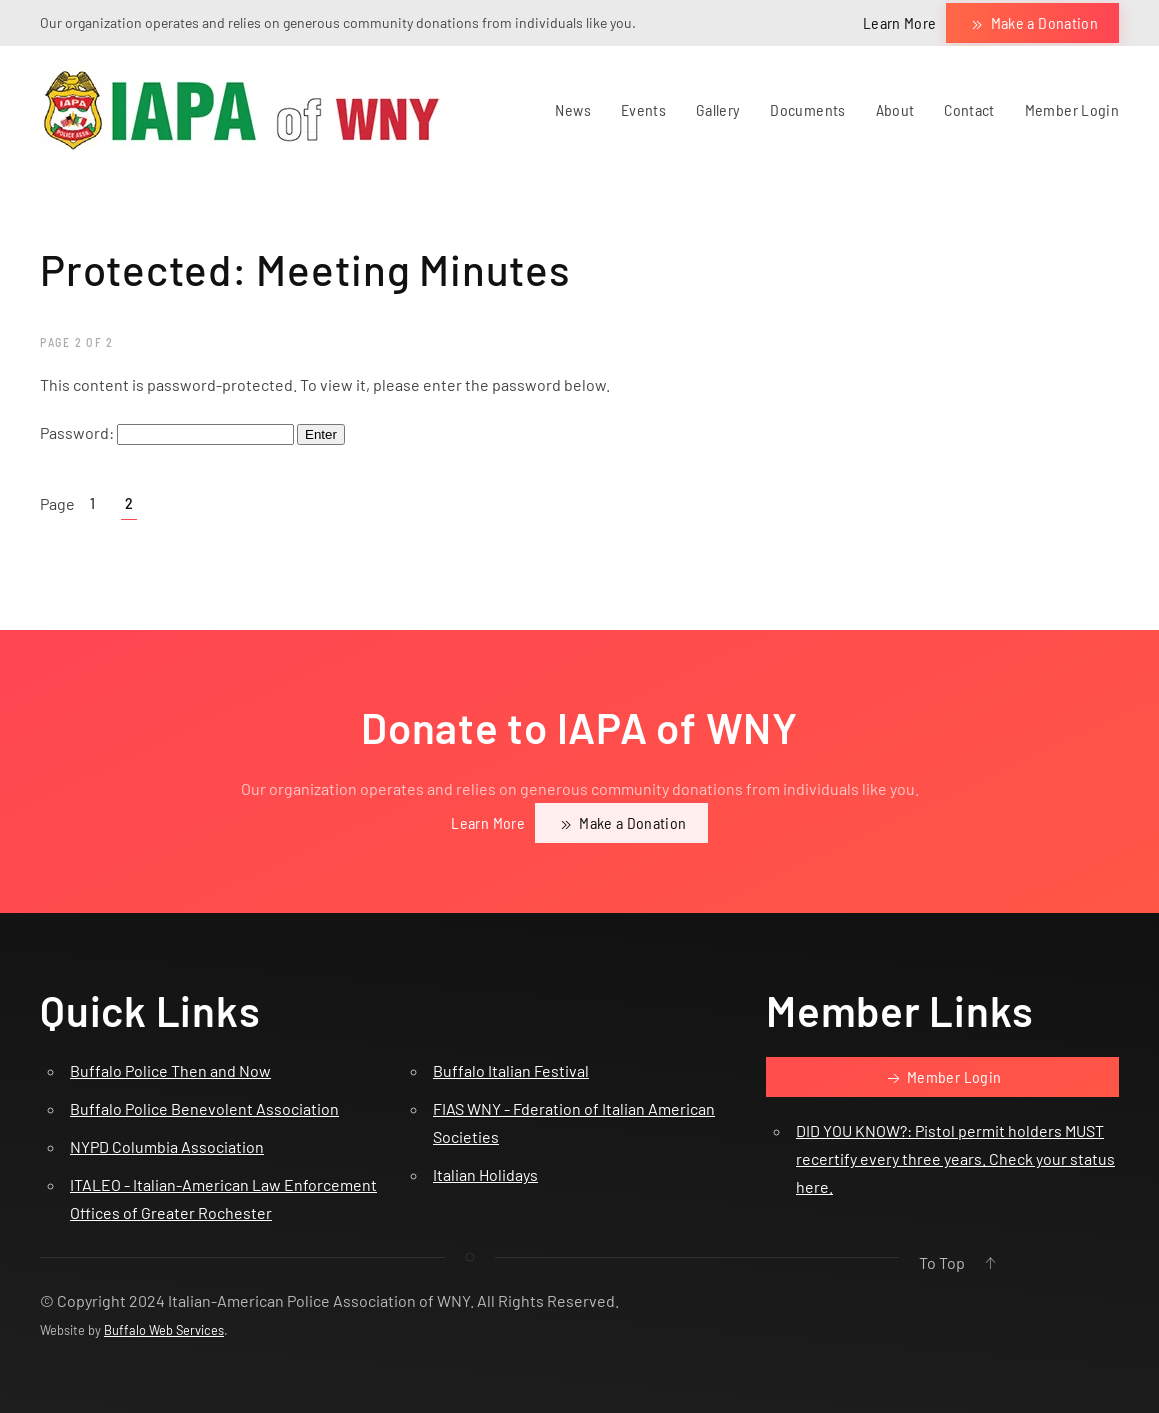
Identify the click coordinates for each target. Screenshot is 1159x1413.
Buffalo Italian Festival (511, 1070)
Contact (969, 109)
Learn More (900, 22)
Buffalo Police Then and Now (170, 1070)
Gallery (718, 109)
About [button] (895, 109)
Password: (167, 432)
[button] (990, 1263)
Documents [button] (807, 109)
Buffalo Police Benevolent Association (204, 1108)
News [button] (572, 109)
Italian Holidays (485, 1174)
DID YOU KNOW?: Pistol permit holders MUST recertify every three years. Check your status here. (955, 1158)
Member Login (1072, 109)
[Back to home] (240, 110)
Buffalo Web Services (164, 1330)
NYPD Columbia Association (167, 1146)
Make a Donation (1032, 24)
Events (643, 109)
